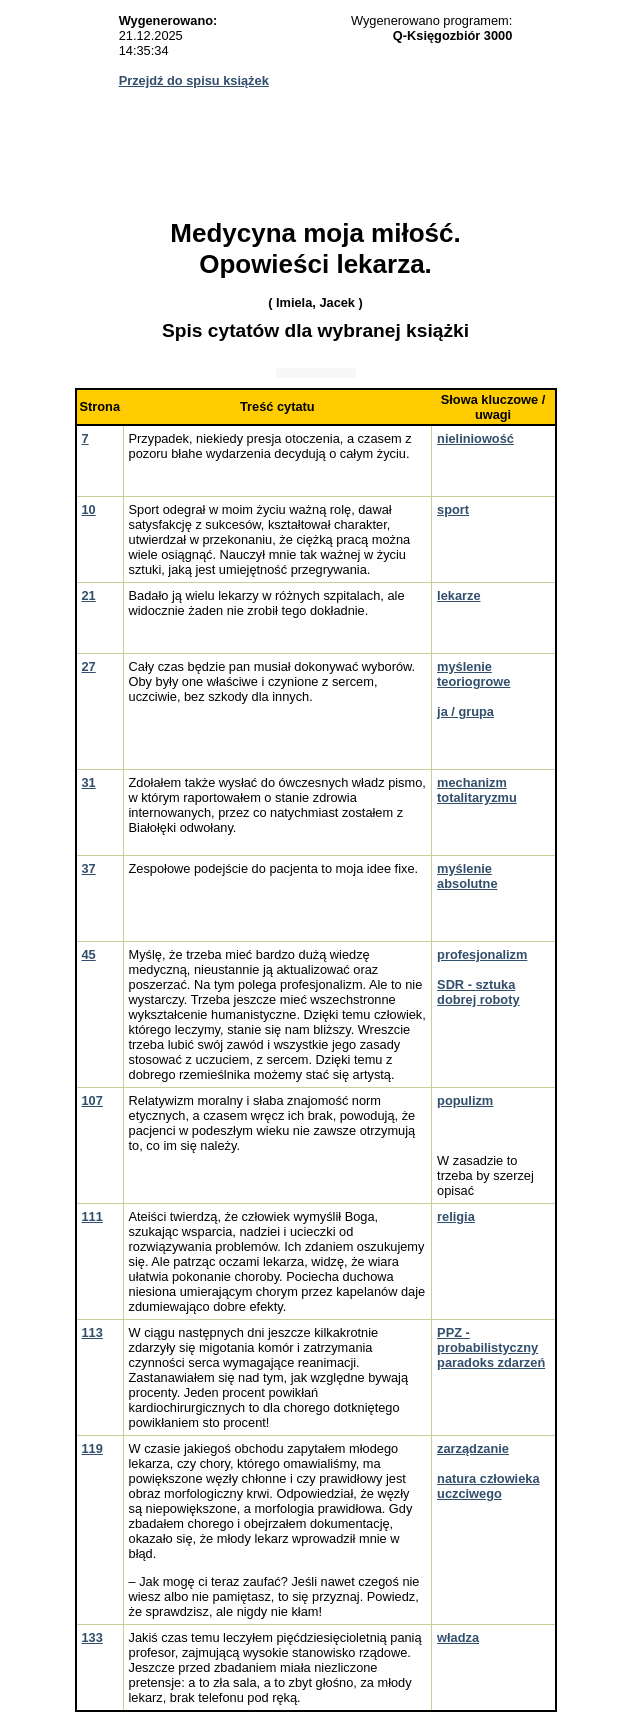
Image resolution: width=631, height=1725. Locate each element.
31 (89, 782)
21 (89, 595)
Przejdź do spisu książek (194, 80)
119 (92, 1448)
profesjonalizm (482, 954)
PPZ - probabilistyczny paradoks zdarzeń (491, 1347)
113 (92, 1332)
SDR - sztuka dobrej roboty (478, 992)
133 (92, 1637)
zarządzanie (473, 1448)
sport (453, 509)
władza (458, 1637)
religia (456, 1216)
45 (89, 954)
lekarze (458, 595)
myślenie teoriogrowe (473, 674)
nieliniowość (475, 438)
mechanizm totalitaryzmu (477, 790)
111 (92, 1216)
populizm (465, 1100)
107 (92, 1100)
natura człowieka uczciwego (488, 1486)
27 (89, 666)
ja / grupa (465, 711)
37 (89, 868)
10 (89, 509)
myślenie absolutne (467, 876)
